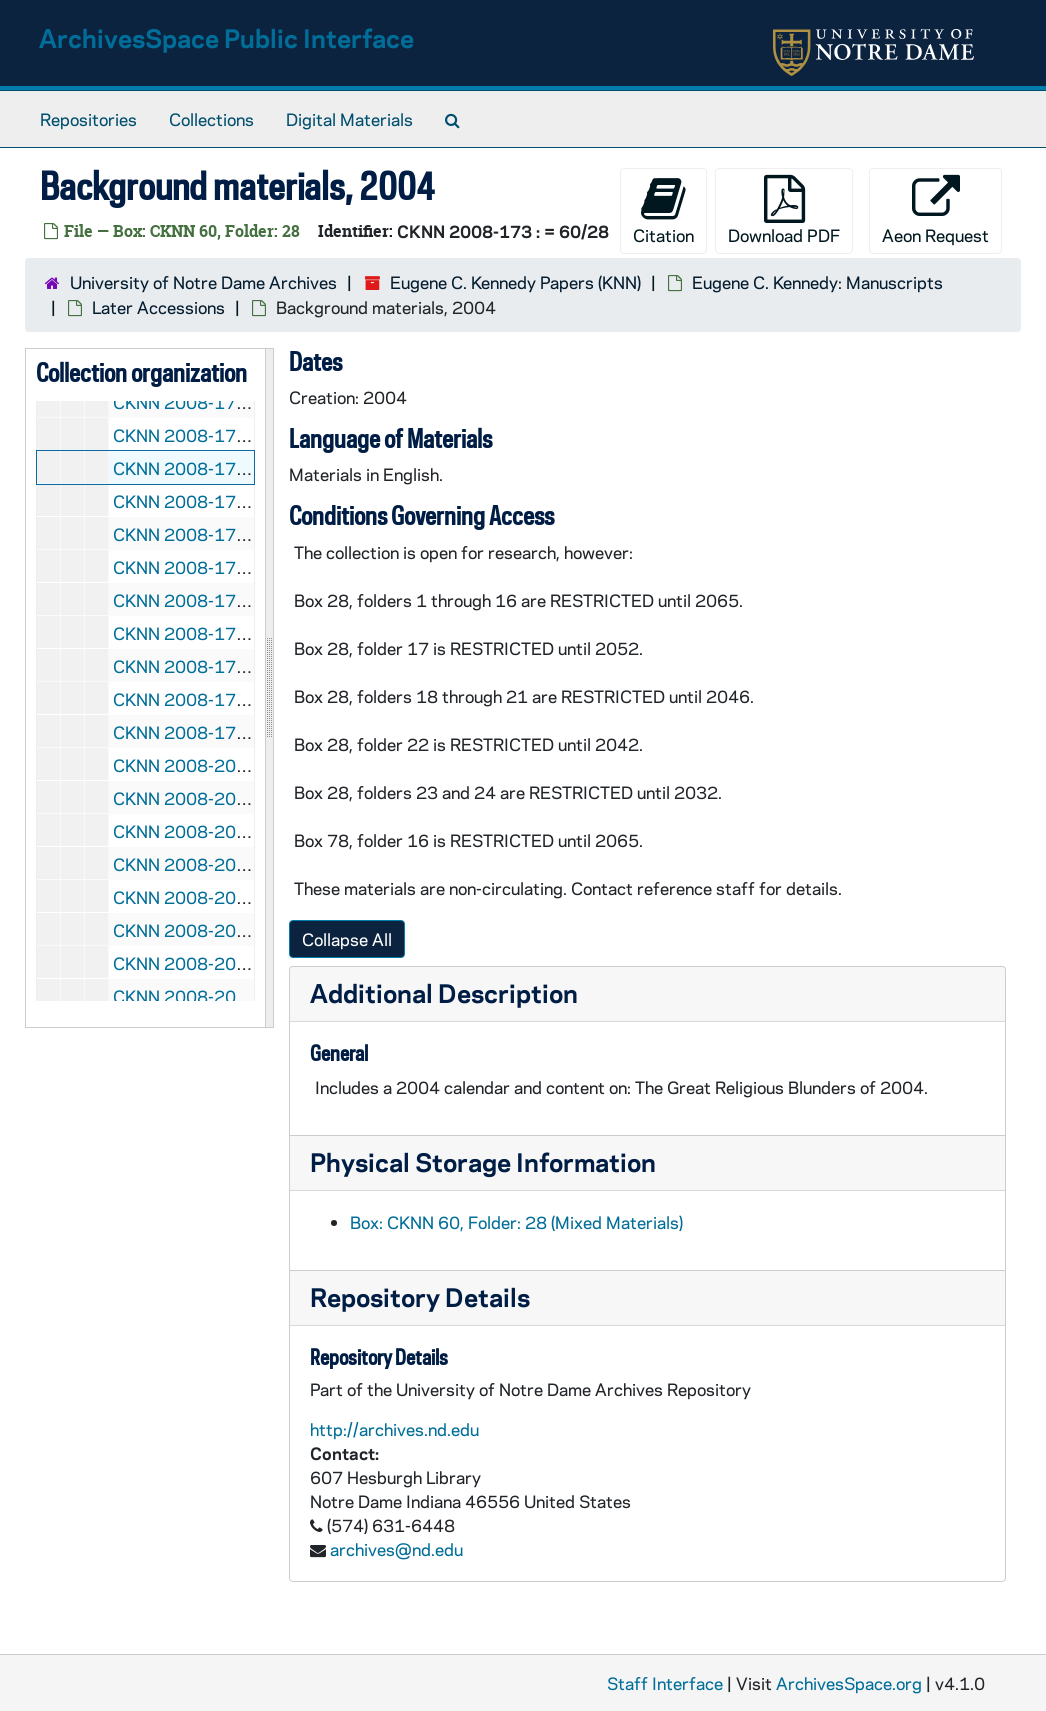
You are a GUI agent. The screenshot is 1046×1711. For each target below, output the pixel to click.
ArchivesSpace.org (849, 1683)
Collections (211, 119)
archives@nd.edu (396, 1549)
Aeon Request (935, 210)
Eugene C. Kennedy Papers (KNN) (515, 282)
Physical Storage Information (483, 1161)
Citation (663, 210)
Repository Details (420, 1296)
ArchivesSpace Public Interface (226, 37)
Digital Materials (349, 119)
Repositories (88, 119)
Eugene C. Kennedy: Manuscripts (817, 282)
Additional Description (444, 992)
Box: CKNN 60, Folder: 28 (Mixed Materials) (516, 1222)
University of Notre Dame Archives (203, 282)
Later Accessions (158, 307)
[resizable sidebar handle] (269, 688)
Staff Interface (665, 1683)
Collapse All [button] (347, 939)
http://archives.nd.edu (394, 1429)
